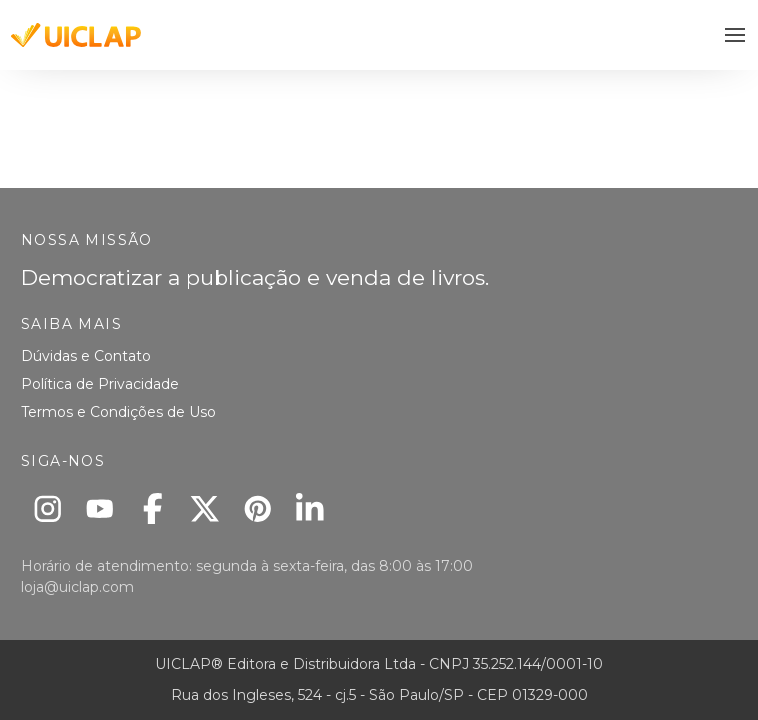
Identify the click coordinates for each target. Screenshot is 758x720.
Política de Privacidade (100, 384)
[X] (205, 508)
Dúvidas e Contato (86, 356)
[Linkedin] (310, 508)
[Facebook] (152, 508)
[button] (735, 35)
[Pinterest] (257, 508)
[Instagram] (47, 508)
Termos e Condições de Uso (118, 412)
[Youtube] (100, 508)
